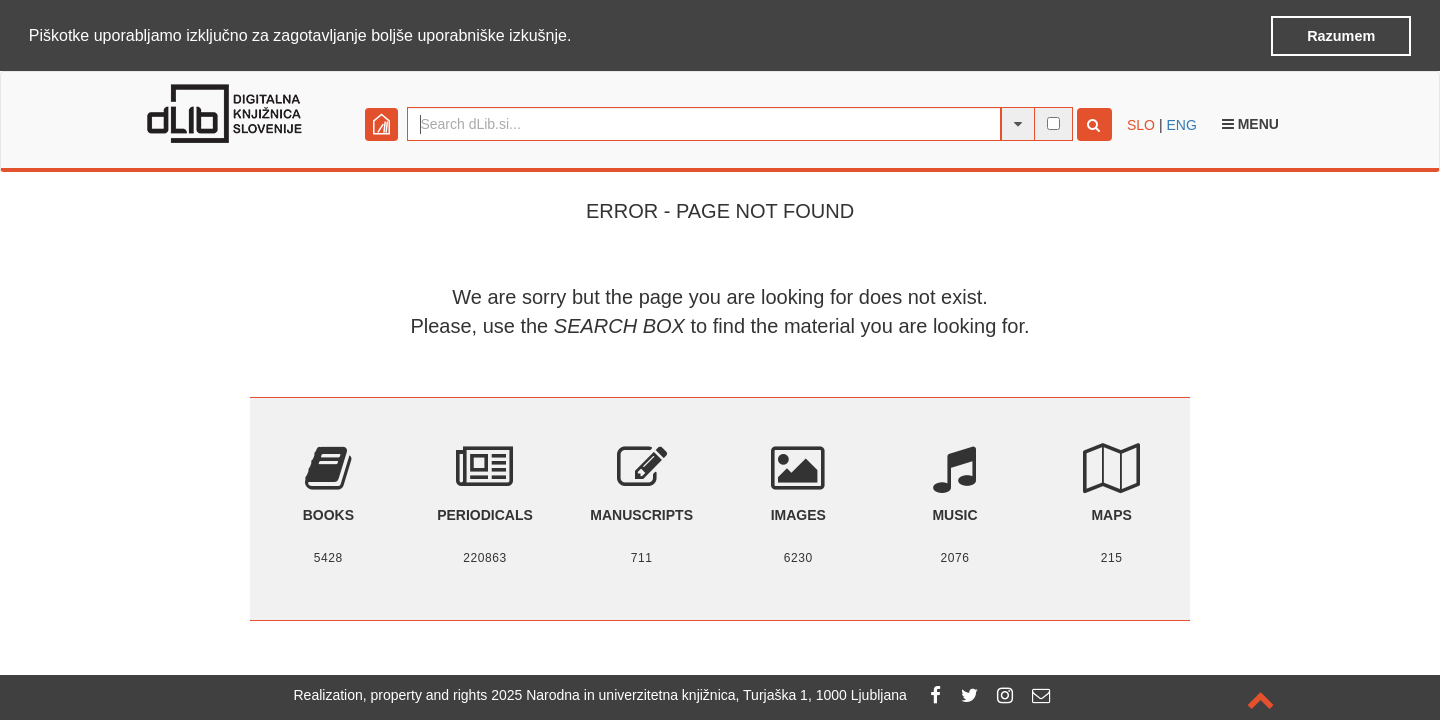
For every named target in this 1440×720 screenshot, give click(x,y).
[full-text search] (1053, 122)
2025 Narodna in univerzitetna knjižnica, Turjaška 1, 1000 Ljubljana (699, 695)
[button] (579, 37)
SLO (1141, 124)
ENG (1181, 124)
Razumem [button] (1341, 36)
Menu (1250, 123)
